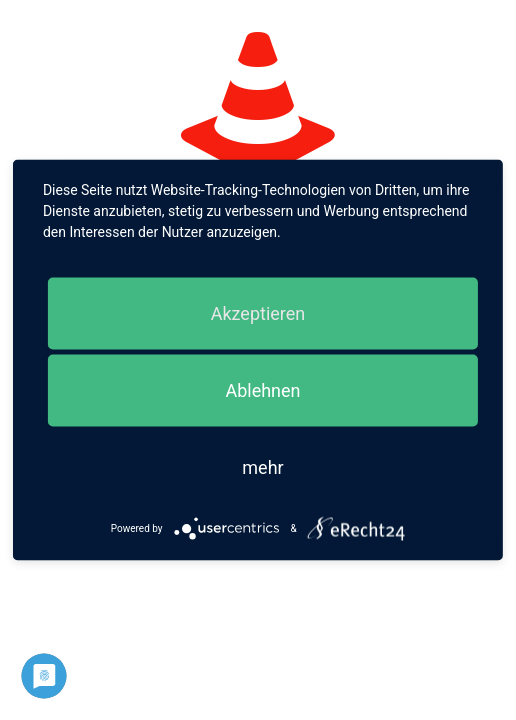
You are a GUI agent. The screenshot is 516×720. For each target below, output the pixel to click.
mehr (262, 467)
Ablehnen (262, 390)
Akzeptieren (258, 313)
